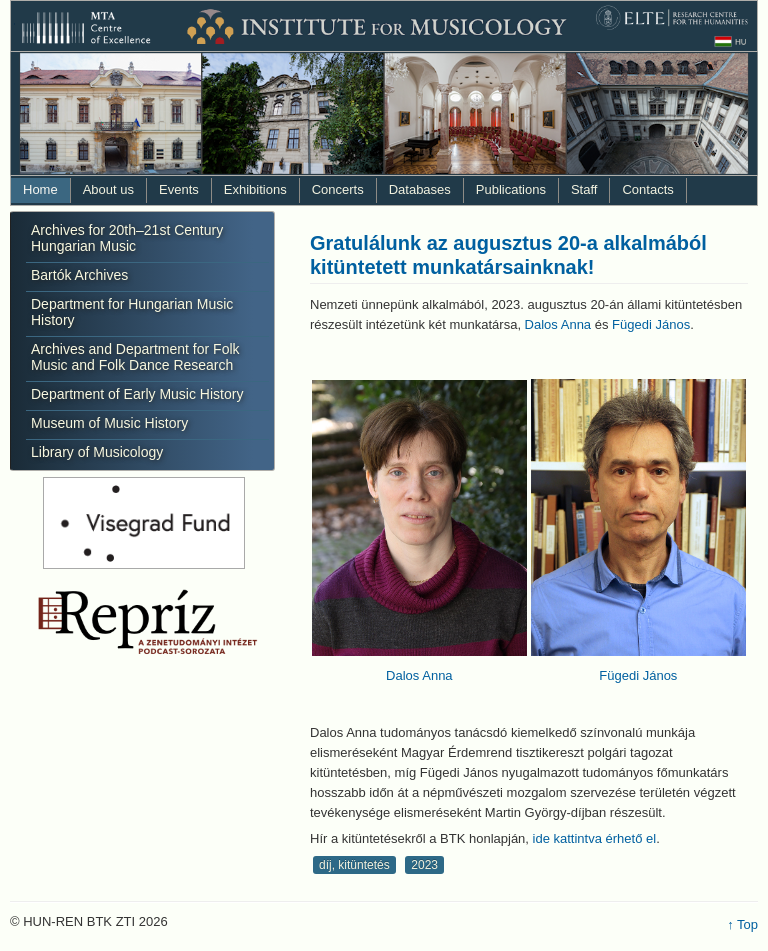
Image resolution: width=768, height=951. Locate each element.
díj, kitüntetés (354, 865)
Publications (511, 189)
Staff (584, 189)
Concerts (338, 189)
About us (108, 189)
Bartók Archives (79, 275)
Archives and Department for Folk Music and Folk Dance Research (135, 357)
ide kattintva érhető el (595, 838)
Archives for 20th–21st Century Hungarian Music (127, 238)
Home (40, 189)
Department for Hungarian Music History (132, 312)
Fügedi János (651, 324)
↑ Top (742, 924)
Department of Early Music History (137, 394)
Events (179, 189)
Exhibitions (255, 189)
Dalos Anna (558, 324)
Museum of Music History (109, 423)
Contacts (647, 189)
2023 (424, 865)
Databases (420, 189)
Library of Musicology (97, 452)
